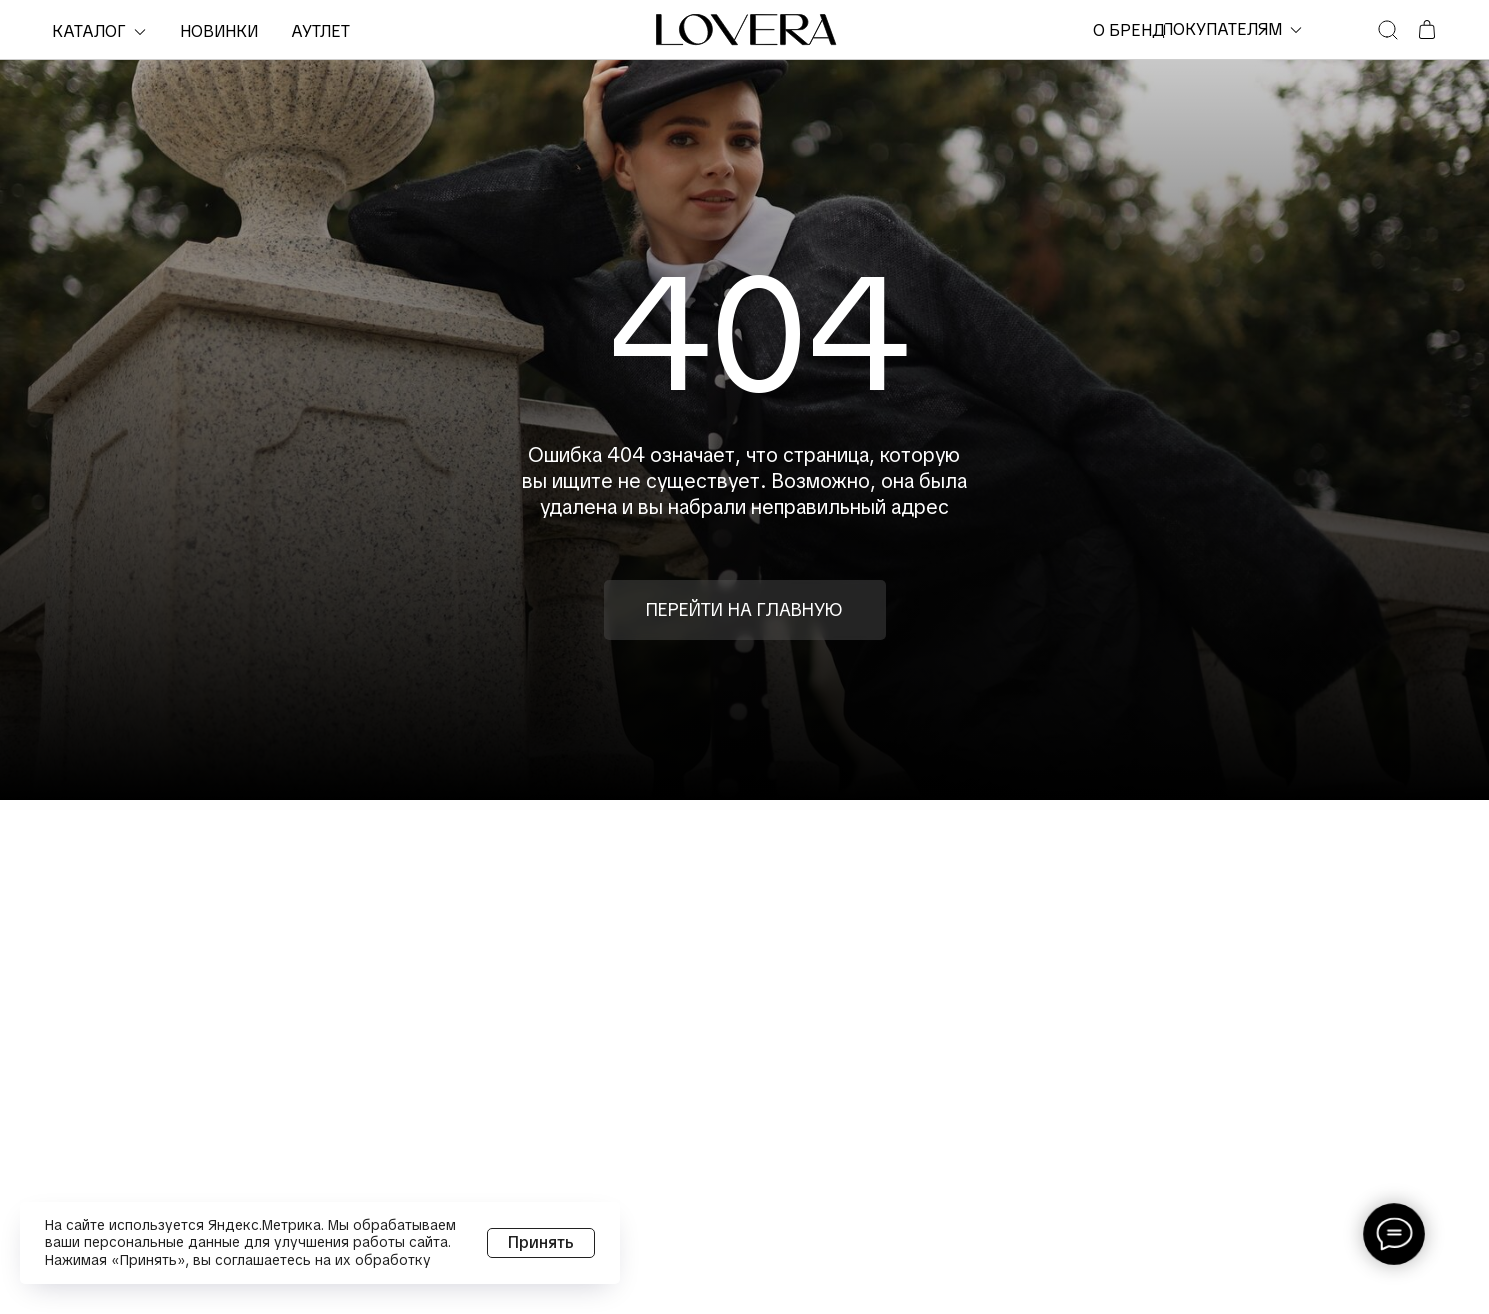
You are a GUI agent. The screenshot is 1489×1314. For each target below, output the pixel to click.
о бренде (1134, 30)
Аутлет (320, 31)
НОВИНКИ (219, 31)
